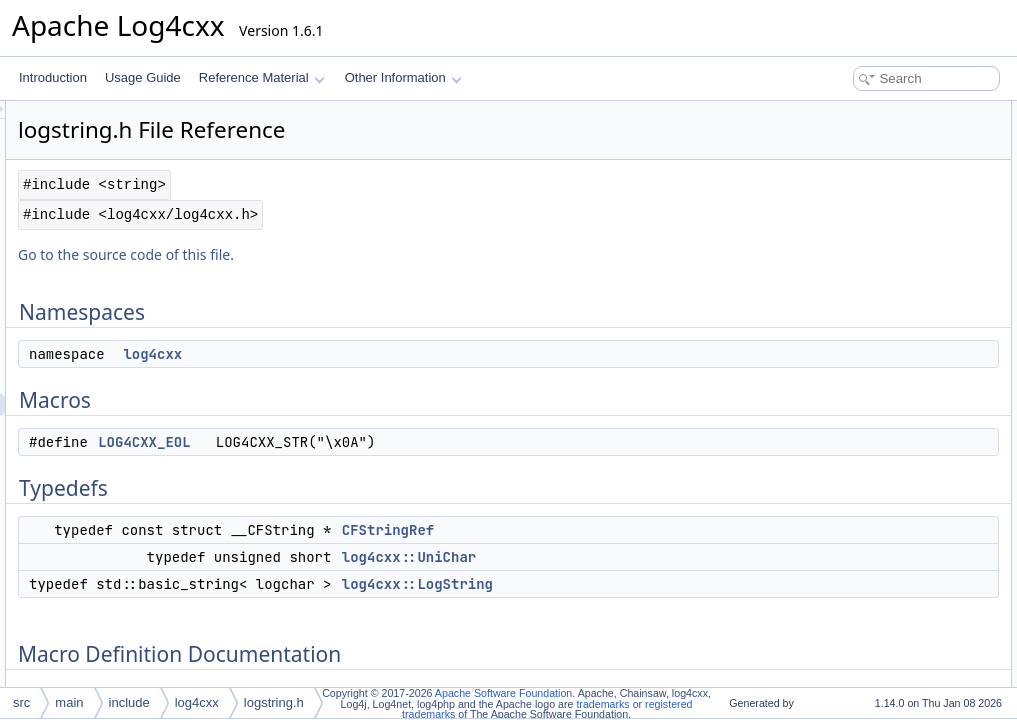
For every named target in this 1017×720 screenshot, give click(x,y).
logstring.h (274, 702)
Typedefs (818, 200)
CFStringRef (638, 530)
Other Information (403, 77)
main (69, 702)
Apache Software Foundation (503, 693)
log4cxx (402, 354)
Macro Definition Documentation (879, 288)
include (129, 702)
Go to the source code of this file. (376, 254)
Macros (813, 156)
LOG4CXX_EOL (394, 442)
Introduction (53, 77)
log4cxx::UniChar (659, 557)
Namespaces (829, 112)
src (21, 702)
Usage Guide (143, 77)
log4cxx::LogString (667, 584)
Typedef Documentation (857, 332)
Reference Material (261, 77)
